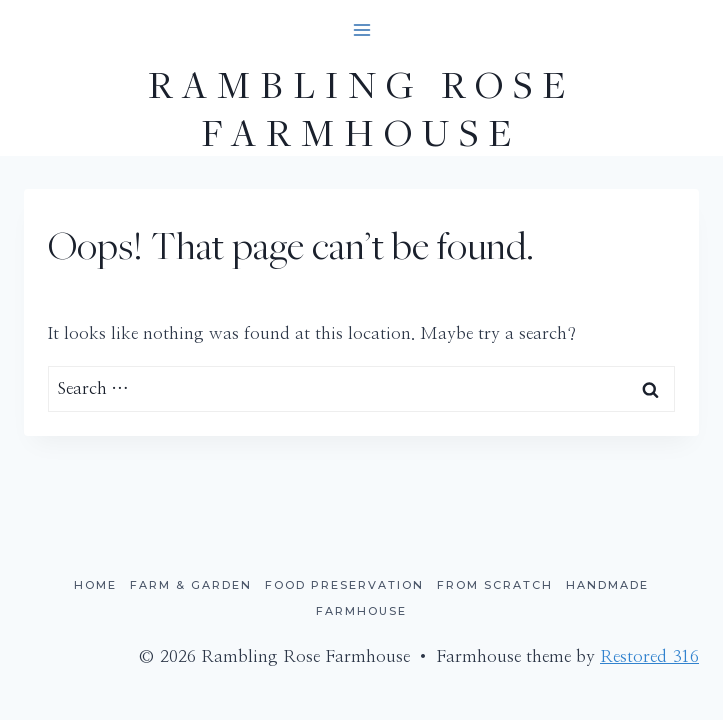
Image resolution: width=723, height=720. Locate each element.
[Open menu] (361, 29)
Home (95, 585)
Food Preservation (344, 585)
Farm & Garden (191, 585)
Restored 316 (649, 656)
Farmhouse (361, 611)
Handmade (607, 585)
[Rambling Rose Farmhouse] (361, 108)
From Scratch (495, 585)
